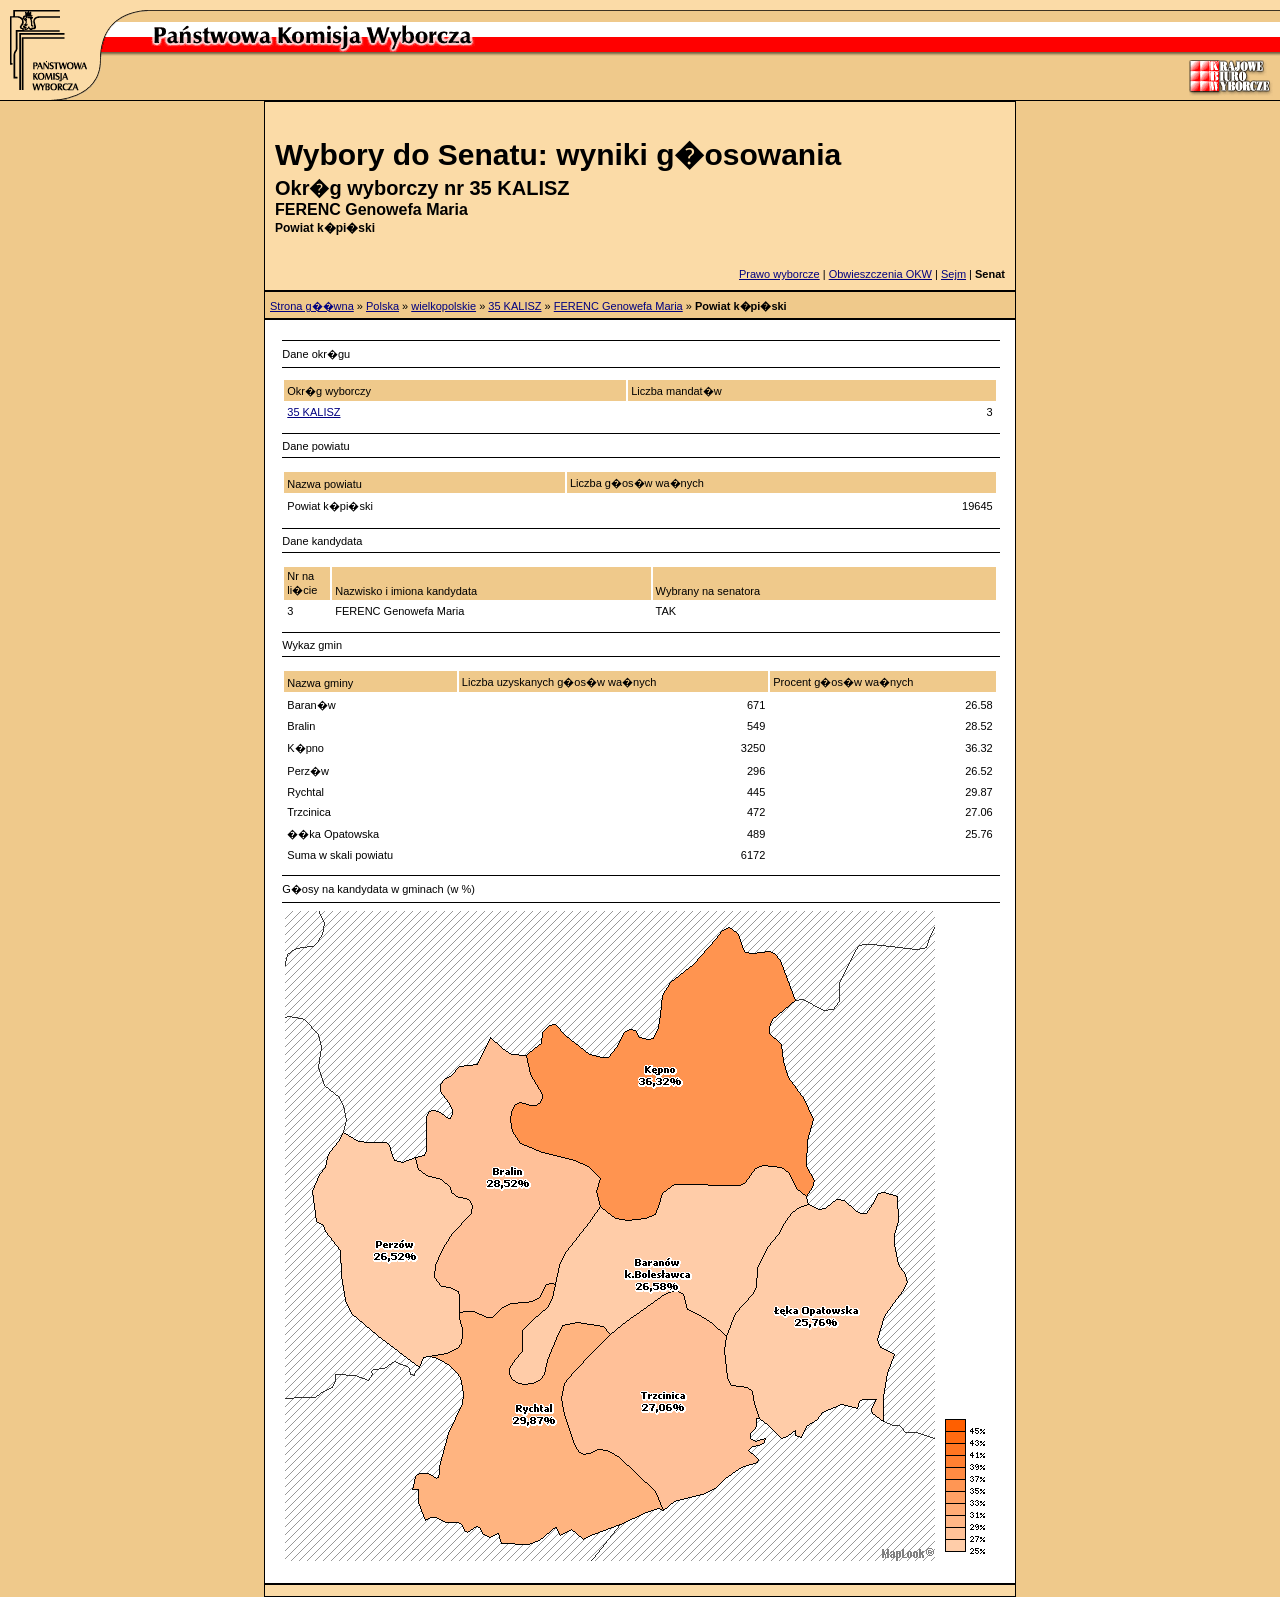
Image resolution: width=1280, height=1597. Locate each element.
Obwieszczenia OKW (880, 274)
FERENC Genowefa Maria (618, 306)
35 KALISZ (514, 306)
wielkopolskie (443, 306)
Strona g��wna (312, 306)
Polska (382, 306)
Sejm (953, 274)
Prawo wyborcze (779, 274)
